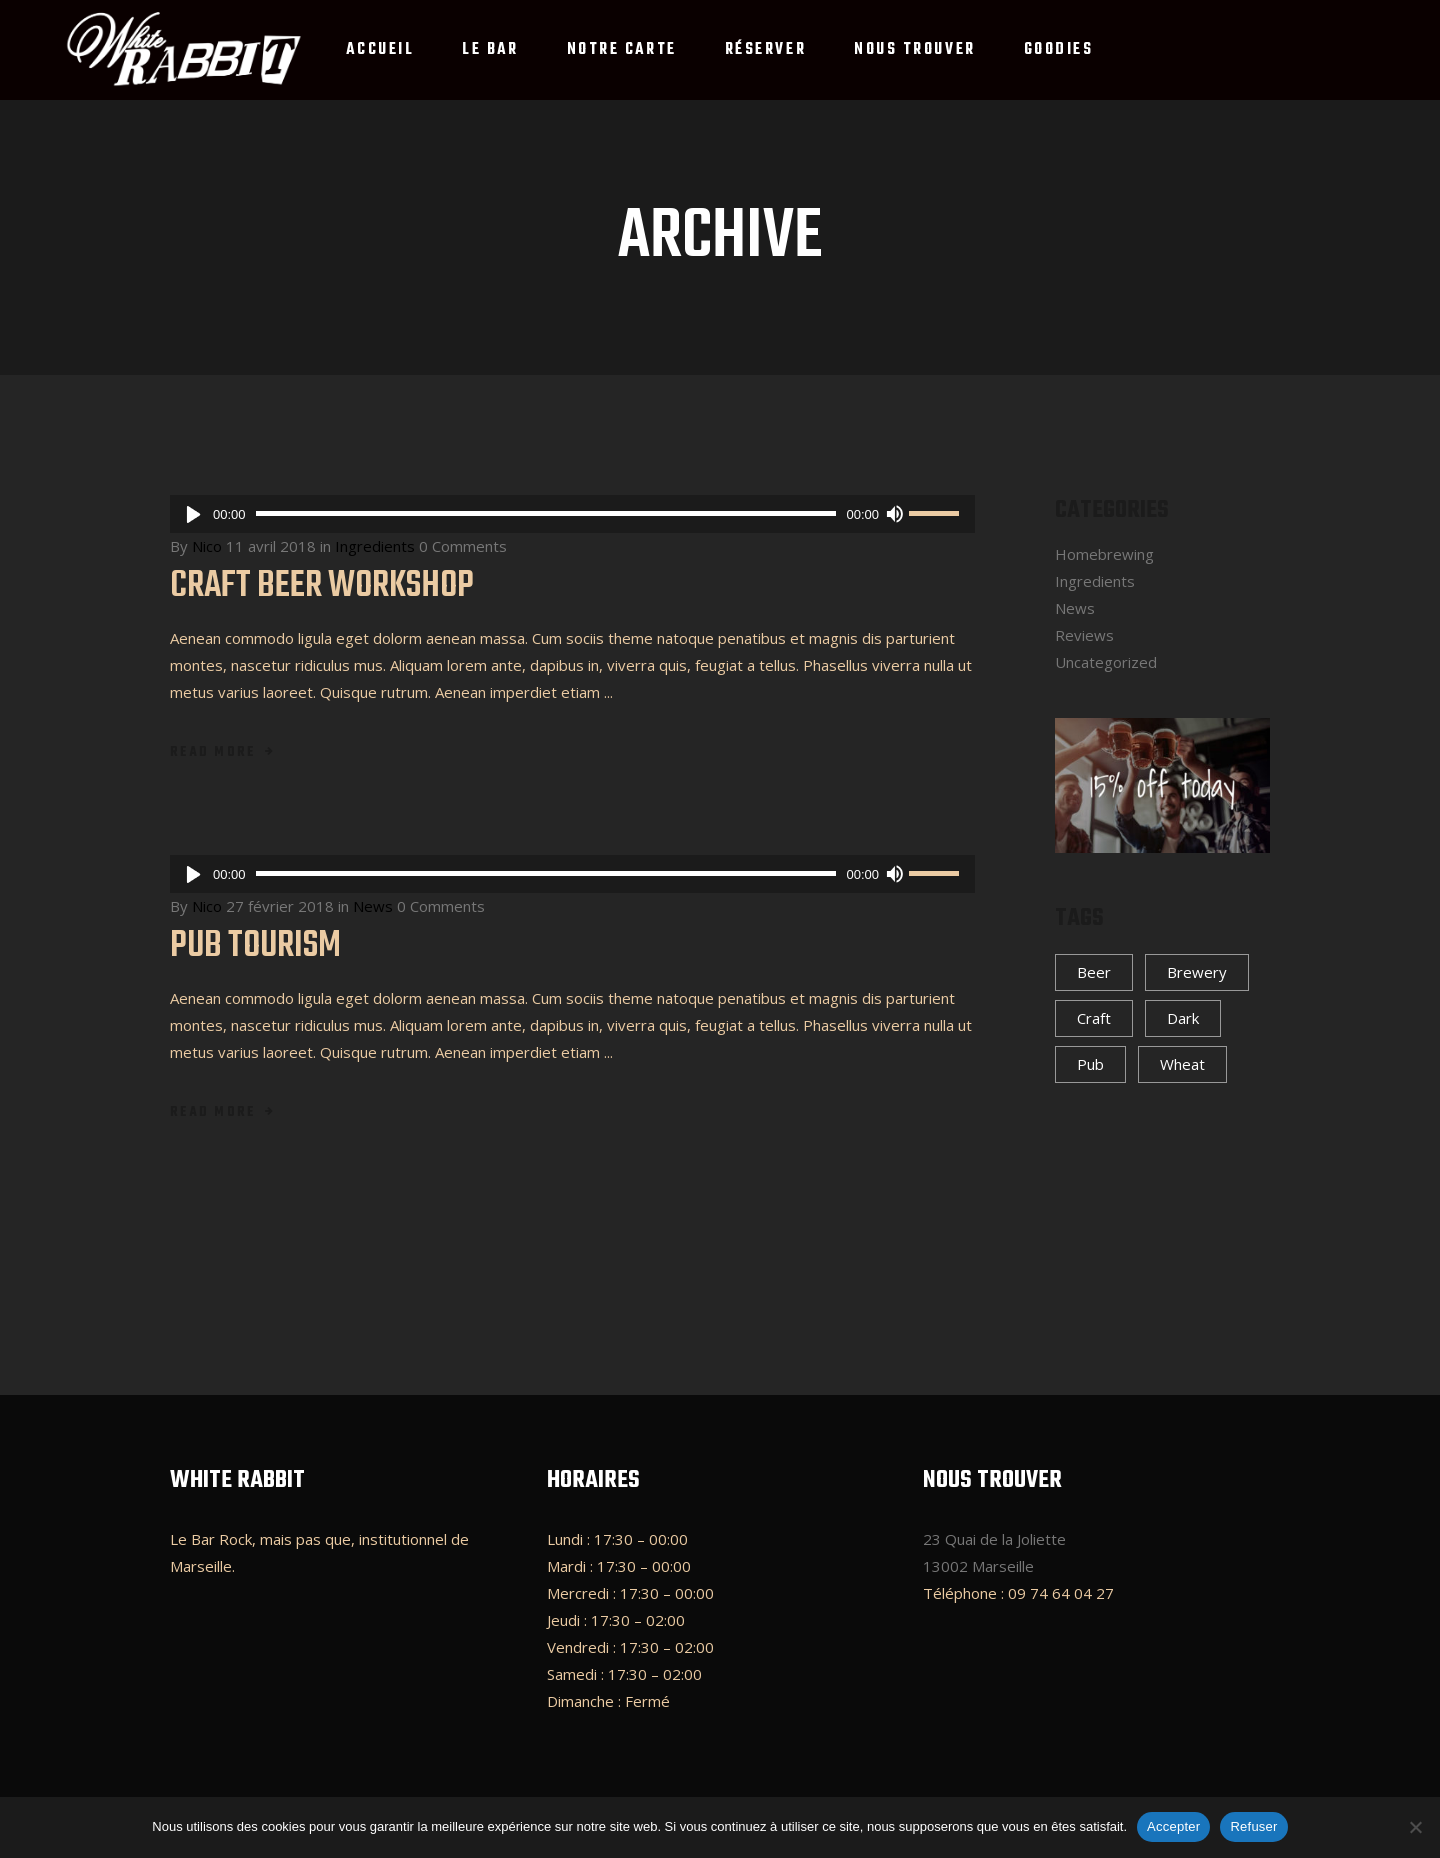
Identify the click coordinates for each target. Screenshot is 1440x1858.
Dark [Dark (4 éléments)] (1183, 1018)
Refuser (1253, 1826)
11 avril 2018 (271, 546)
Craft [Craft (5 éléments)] (1094, 1018)
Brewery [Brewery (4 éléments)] (1197, 972)
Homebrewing (1104, 554)
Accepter (1173, 1826)
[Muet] (894, 514)
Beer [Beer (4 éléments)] (1094, 972)
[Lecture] (193, 514)
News (373, 906)
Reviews (1084, 635)
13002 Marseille (978, 1566)
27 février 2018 (280, 906)
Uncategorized (1106, 662)
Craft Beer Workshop (322, 586)
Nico (207, 546)
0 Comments (463, 546)
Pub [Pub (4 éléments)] (1090, 1064)
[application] (572, 514)
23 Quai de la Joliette (994, 1539)
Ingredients (375, 546)
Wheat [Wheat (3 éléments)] (1182, 1064)
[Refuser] (1415, 1827)
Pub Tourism (255, 946)
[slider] (546, 513)
